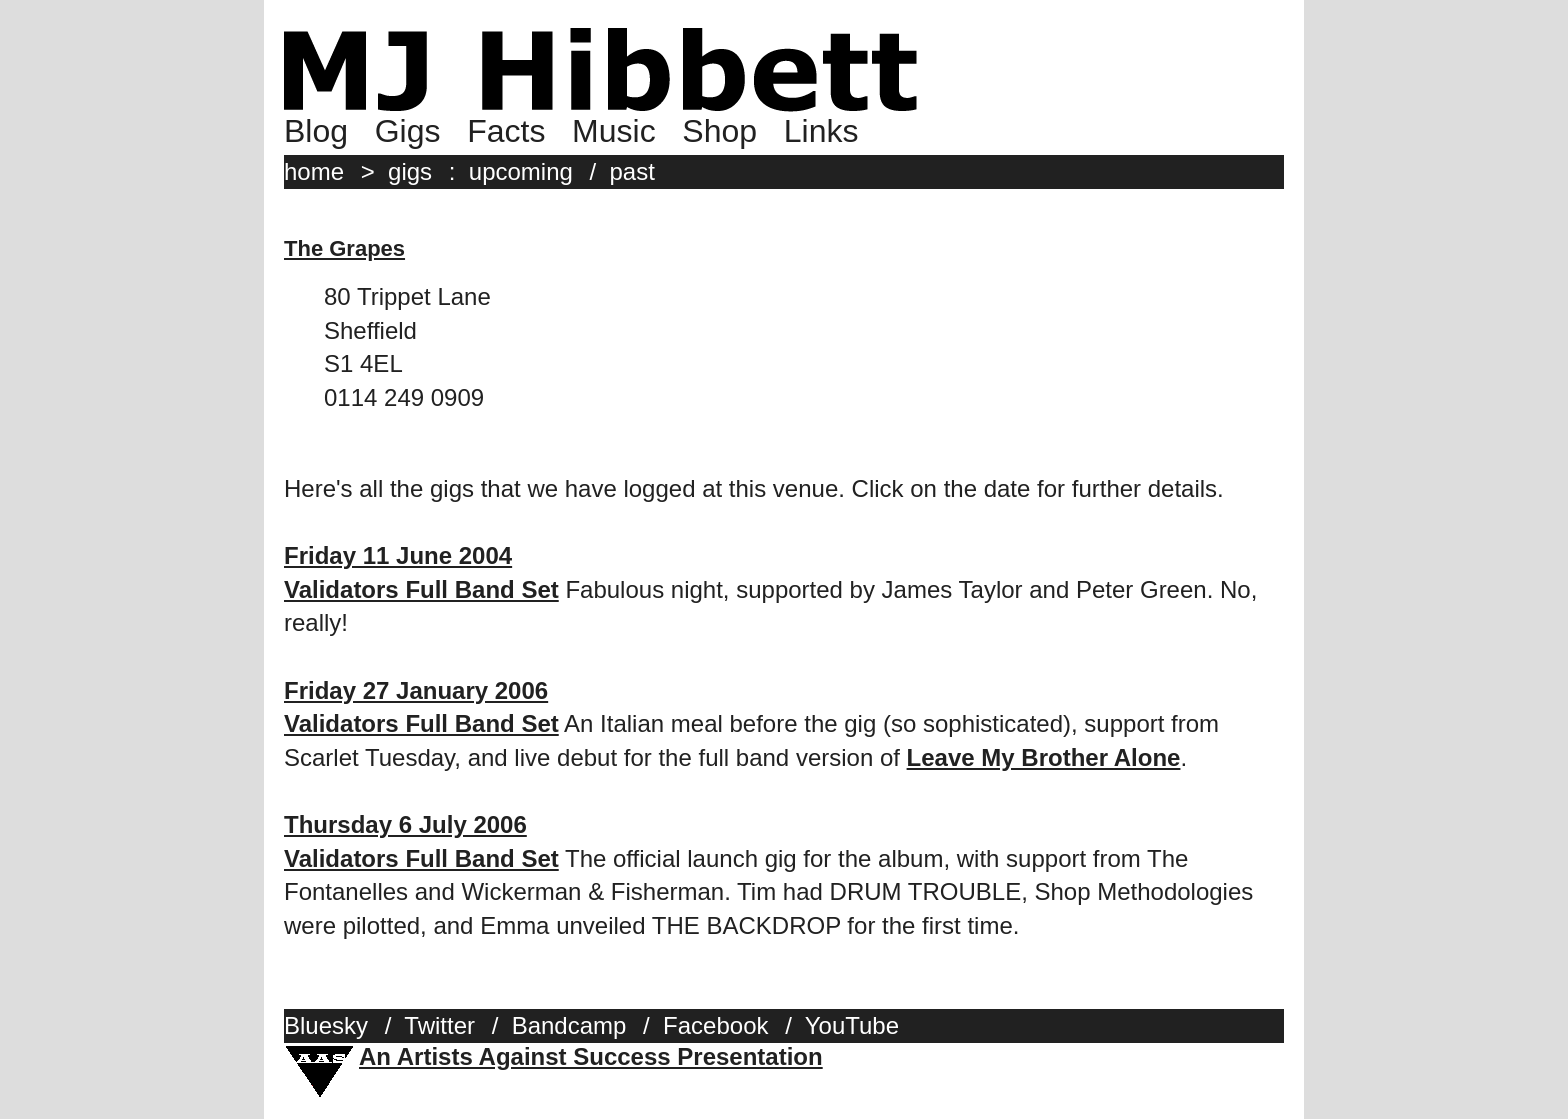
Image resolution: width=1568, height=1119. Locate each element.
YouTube (852, 1025)
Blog (316, 131)
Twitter (439, 1025)
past (632, 171)
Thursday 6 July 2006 (405, 824)
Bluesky (326, 1025)
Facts (506, 131)
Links (821, 131)
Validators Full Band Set (421, 589)
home (314, 171)
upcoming (521, 171)
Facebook (715, 1025)
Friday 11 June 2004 (398, 555)
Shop (719, 131)
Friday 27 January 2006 (416, 690)
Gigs (408, 131)
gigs (410, 171)
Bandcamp (569, 1025)
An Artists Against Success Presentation (591, 1056)
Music (614, 131)
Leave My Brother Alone (1044, 757)
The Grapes (344, 248)
